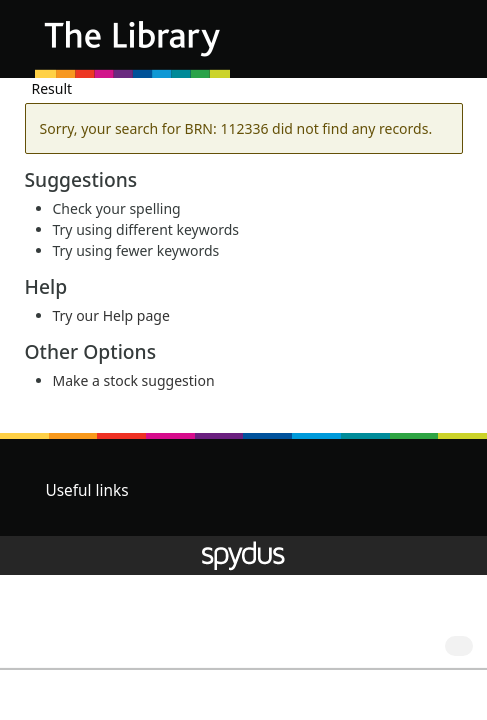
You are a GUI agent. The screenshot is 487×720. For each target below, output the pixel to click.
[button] (417, 46)
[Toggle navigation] (441, 46)
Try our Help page (111, 315)
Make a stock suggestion (134, 380)
